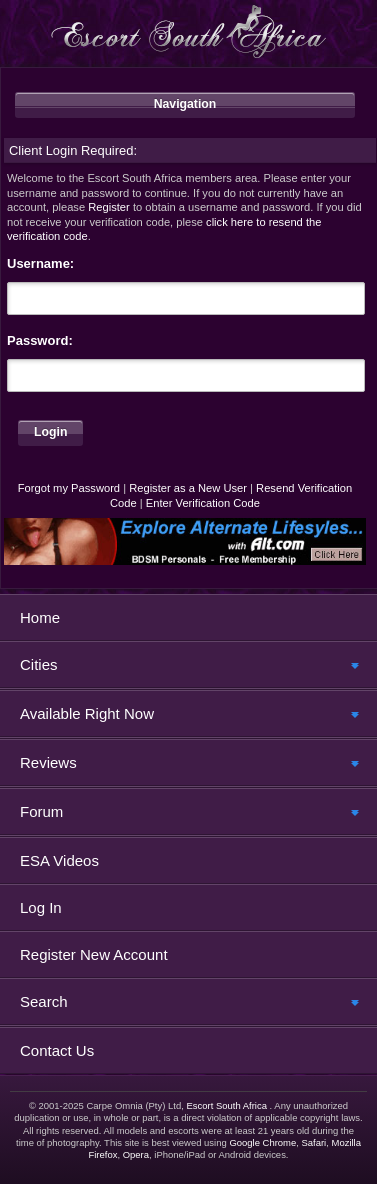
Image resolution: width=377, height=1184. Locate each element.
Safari (313, 1142)
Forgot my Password (69, 488)
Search (44, 1001)
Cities (39, 664)
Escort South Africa (226, 1105)
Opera (136, 1154)
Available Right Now (87, 713)
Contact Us (57, 1050)
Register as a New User (188, 488)
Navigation (185, 104)
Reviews (48, 762)
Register (109, 207)
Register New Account (94, 954)
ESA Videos (59, 860)
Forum (41, 811)
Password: (40, 340)
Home (40, 617)
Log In (41, 907)
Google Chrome (262, 1142)
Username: (40, 263)
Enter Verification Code (203, 503)
